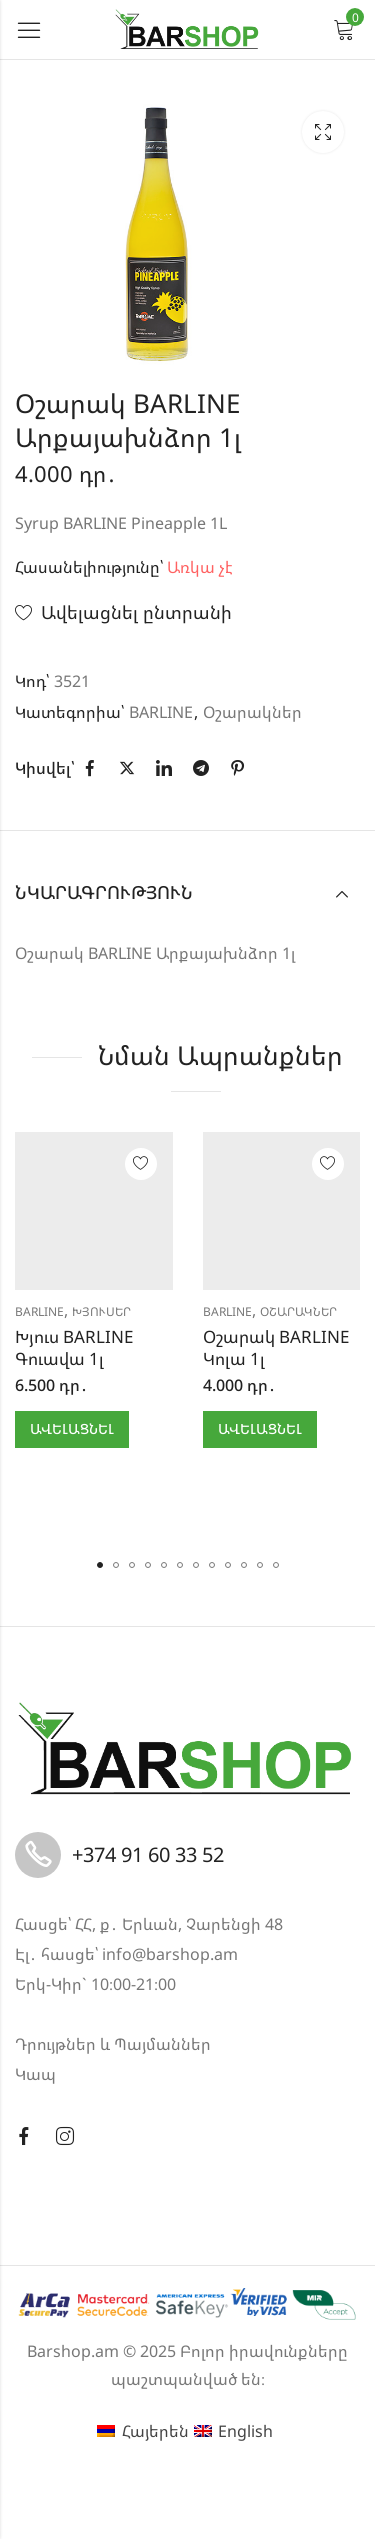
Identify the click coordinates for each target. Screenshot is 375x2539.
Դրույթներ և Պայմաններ (113, 2044)
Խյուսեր (101, 1311)
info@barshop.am (170, 1954)
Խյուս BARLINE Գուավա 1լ (74, 1347)
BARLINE (161, 712)
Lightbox (323, 132)
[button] (100, 1565)
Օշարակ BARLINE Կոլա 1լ (276, 1347)
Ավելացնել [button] (72, 1428)
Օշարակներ (252, 712)
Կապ (35, 2074)
